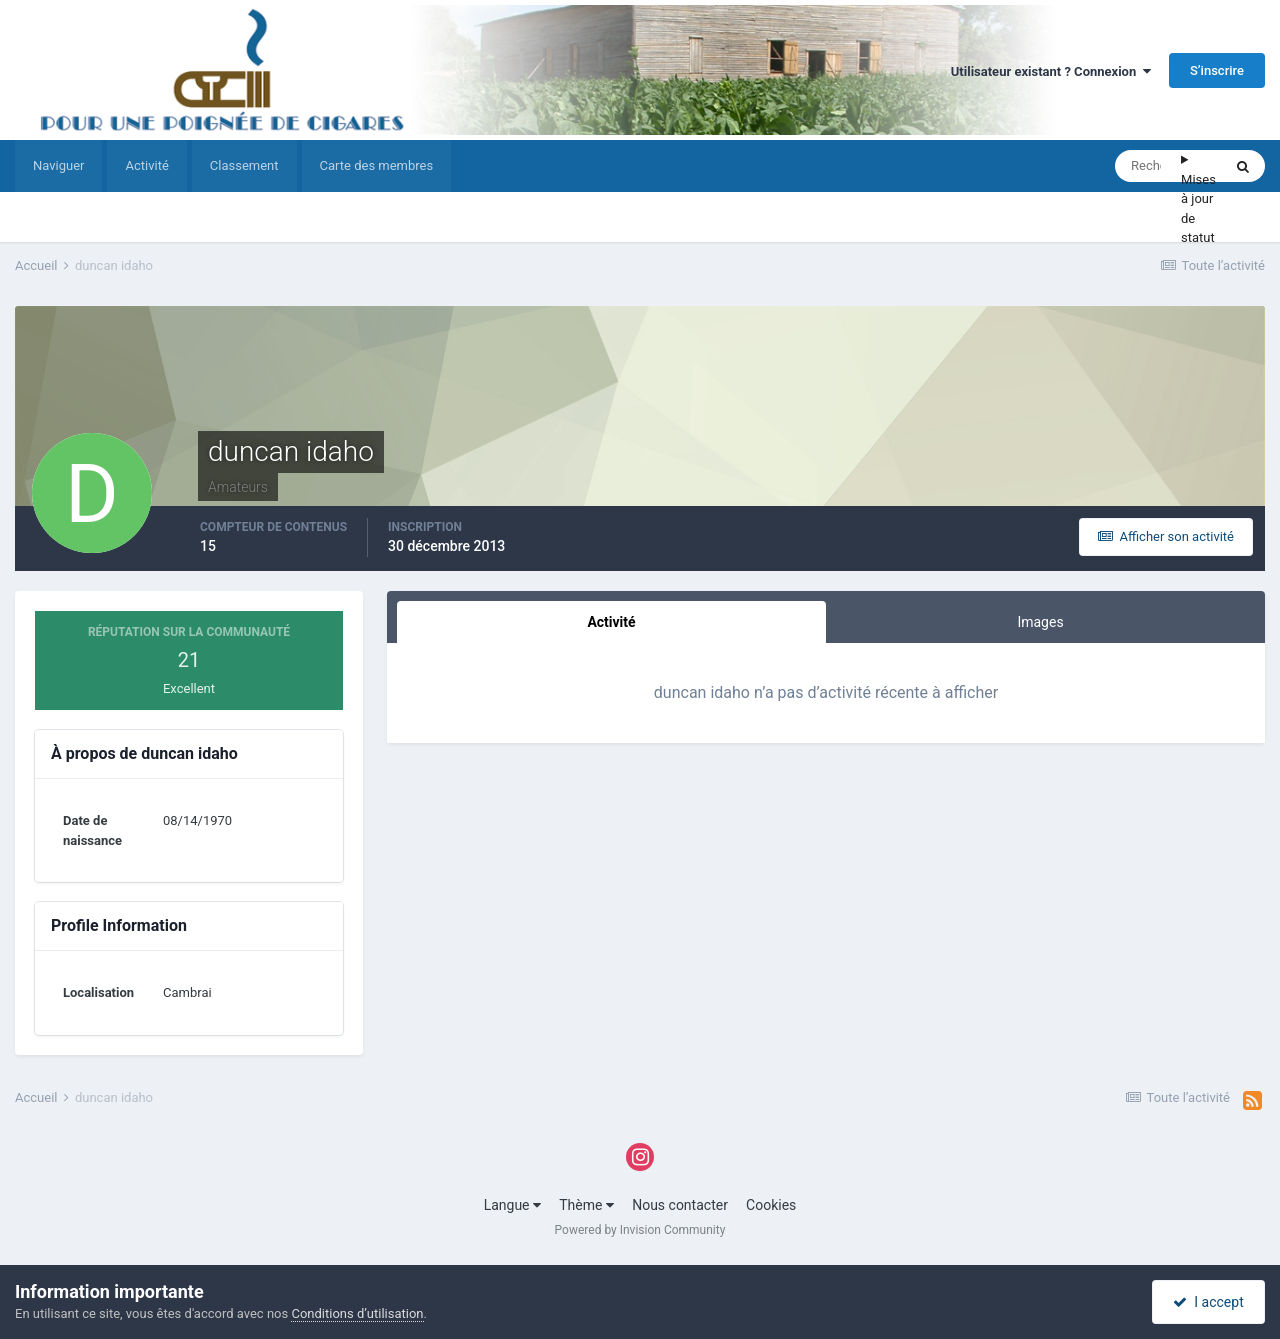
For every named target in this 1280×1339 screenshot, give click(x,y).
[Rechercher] (1148, 166)
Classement (244, 165)
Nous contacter (680, 1205)
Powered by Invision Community (640, 1230)
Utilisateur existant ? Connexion (1051, 71)
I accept (1208, 1302)
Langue (512, 1205)
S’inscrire (1217, 70)
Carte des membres (377, 165)
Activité (146, 165)
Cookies (771, 1205)
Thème (586, 1205)
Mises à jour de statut (1198, 209)
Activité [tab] (611, 622)
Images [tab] (1040, 622)
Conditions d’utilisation (357, 1313)
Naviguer (58, 165)
